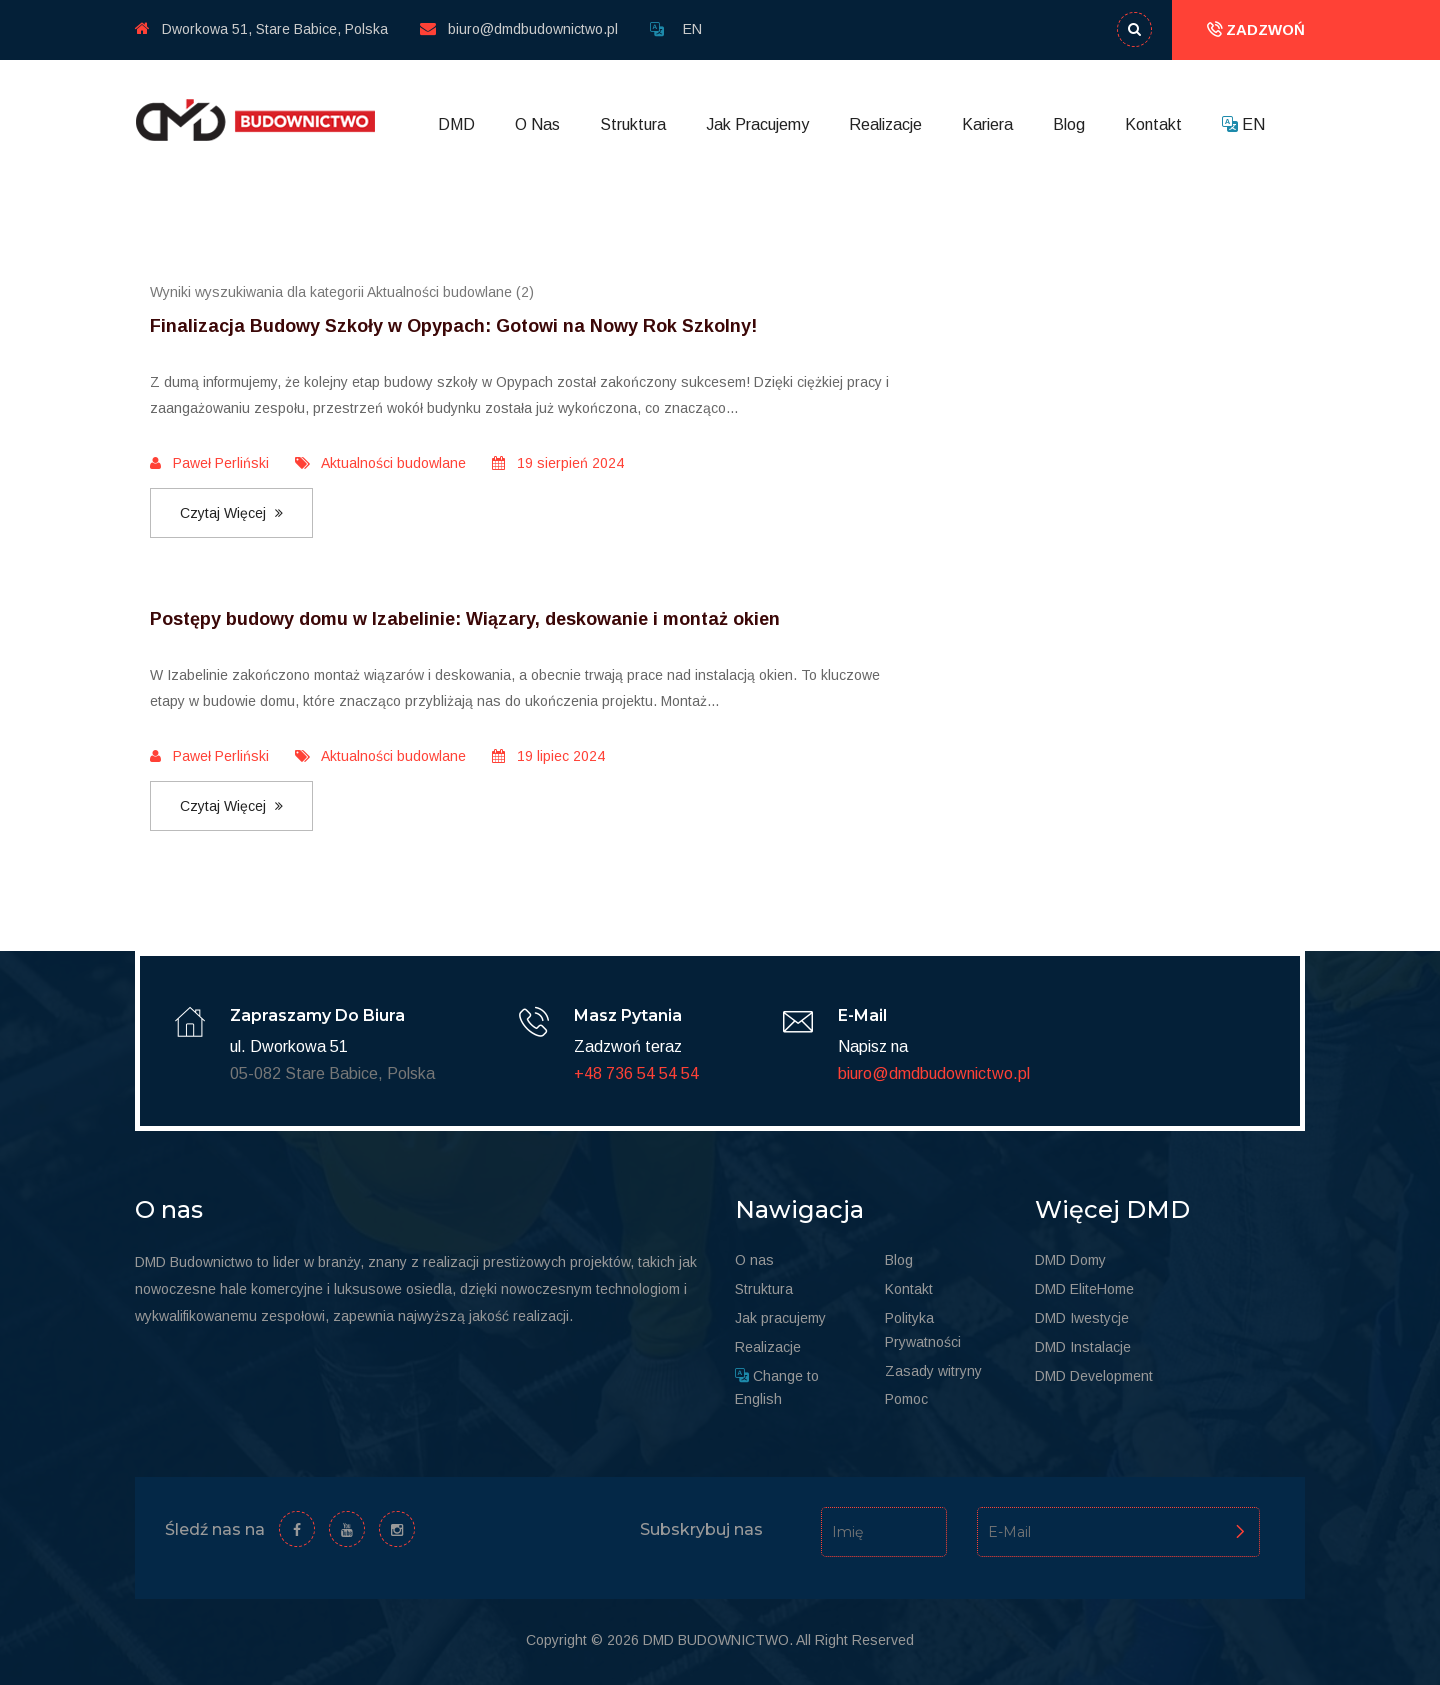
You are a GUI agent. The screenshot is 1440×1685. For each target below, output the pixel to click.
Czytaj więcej (231, 513)
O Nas (537, 124)
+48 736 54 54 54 (636, 1073)
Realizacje (885, 124)
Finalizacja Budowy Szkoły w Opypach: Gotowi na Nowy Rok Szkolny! (453, 326)
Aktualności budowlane (380, 463)
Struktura (633, 124)
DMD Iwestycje (1082, 1318)
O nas (754, 1260)
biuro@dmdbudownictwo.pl (519, 29)
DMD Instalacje (1083, 1347)
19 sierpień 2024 (558, 463)
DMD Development (1094, 1376)
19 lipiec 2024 (548, 756)
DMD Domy (1070, 1260)
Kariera (987, 124)
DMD (456, 124)
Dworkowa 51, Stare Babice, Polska (261, 29)
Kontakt (1153, 124)
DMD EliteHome (1084, 1289)
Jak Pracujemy (757, 124)
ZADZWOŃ (1256, 29)
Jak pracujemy (780, 1318)
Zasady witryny (933, 1371)
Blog (1069, 124)
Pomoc (906, 1399)
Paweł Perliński (209, 463)
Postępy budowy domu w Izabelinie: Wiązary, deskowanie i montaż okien (465, 619)
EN (692, 29)
